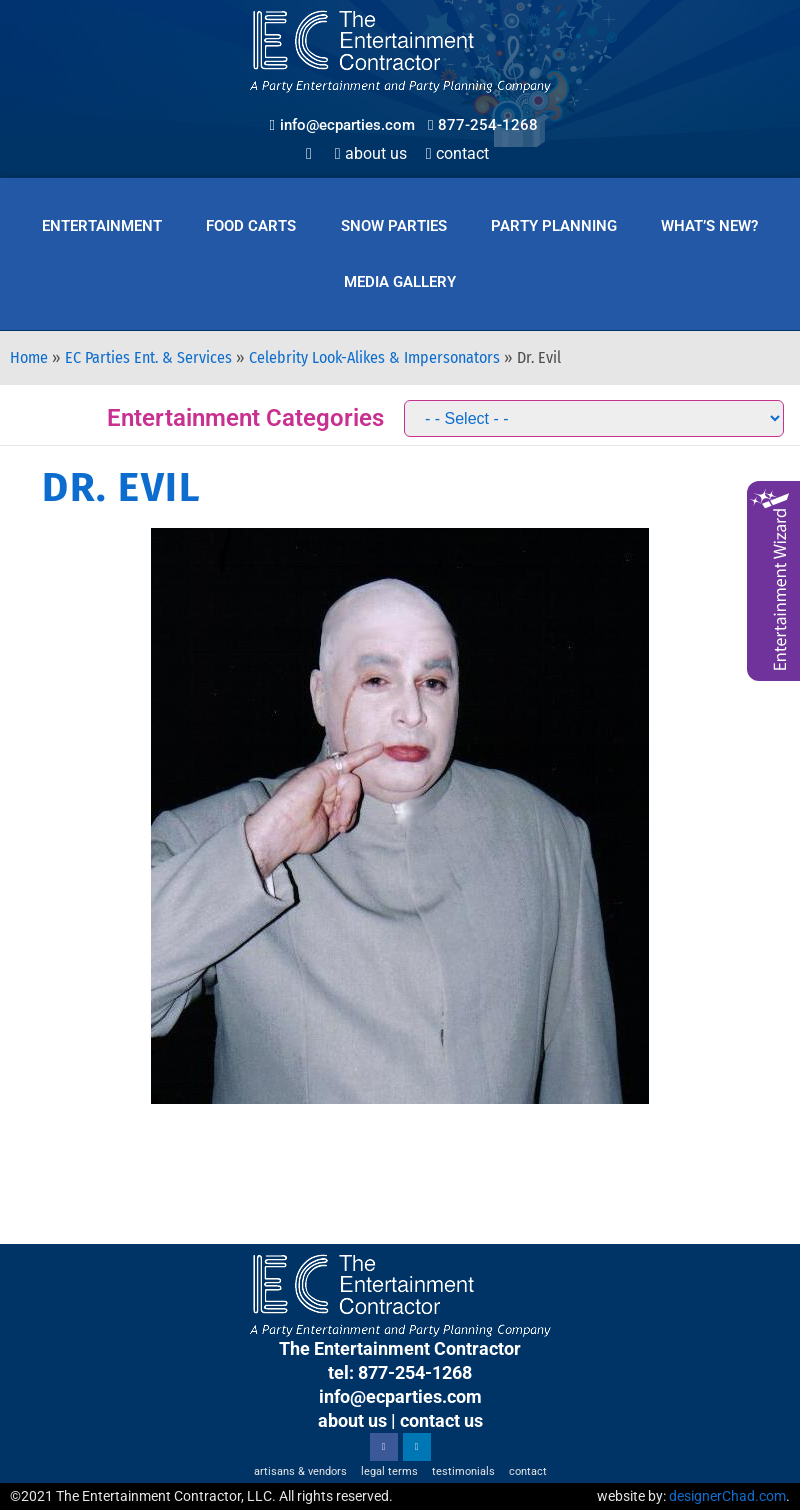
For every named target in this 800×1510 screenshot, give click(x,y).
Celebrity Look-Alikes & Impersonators (374, 357)
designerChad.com (727, 1496)
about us (352, 1420)
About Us (371, 153)
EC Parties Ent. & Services (148, 357)
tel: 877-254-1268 (400, 1372)
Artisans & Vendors (300, 1471)
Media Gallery (400, 282)
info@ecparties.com (400, 1396)
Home (29, 357)
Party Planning (554, 226)
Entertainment (102, 226)
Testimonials (463, 1471)
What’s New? (709, 226)
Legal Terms (389, 1471)
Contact (457, 153)
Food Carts (251, 226)
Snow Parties (394, 226)
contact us (441, 1420)
